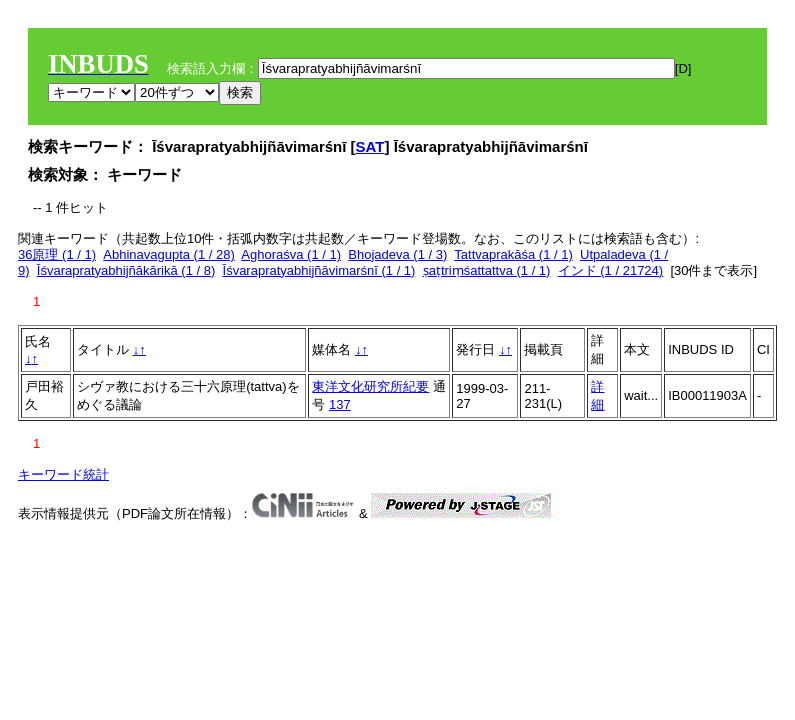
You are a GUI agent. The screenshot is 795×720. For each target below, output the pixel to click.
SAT (370, 146)
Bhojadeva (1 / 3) (397, 254)
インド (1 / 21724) (611, 270)
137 (340, 404)
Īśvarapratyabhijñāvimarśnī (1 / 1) (319, 270)
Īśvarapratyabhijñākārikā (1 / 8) (126, 270)
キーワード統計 (63, 474)
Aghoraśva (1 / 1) (291, 254)
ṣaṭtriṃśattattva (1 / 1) (487, 270)
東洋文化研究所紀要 (370, 386)
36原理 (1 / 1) (57, 254)
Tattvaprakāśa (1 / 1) (513, 254)
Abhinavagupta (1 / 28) (169, 254)
